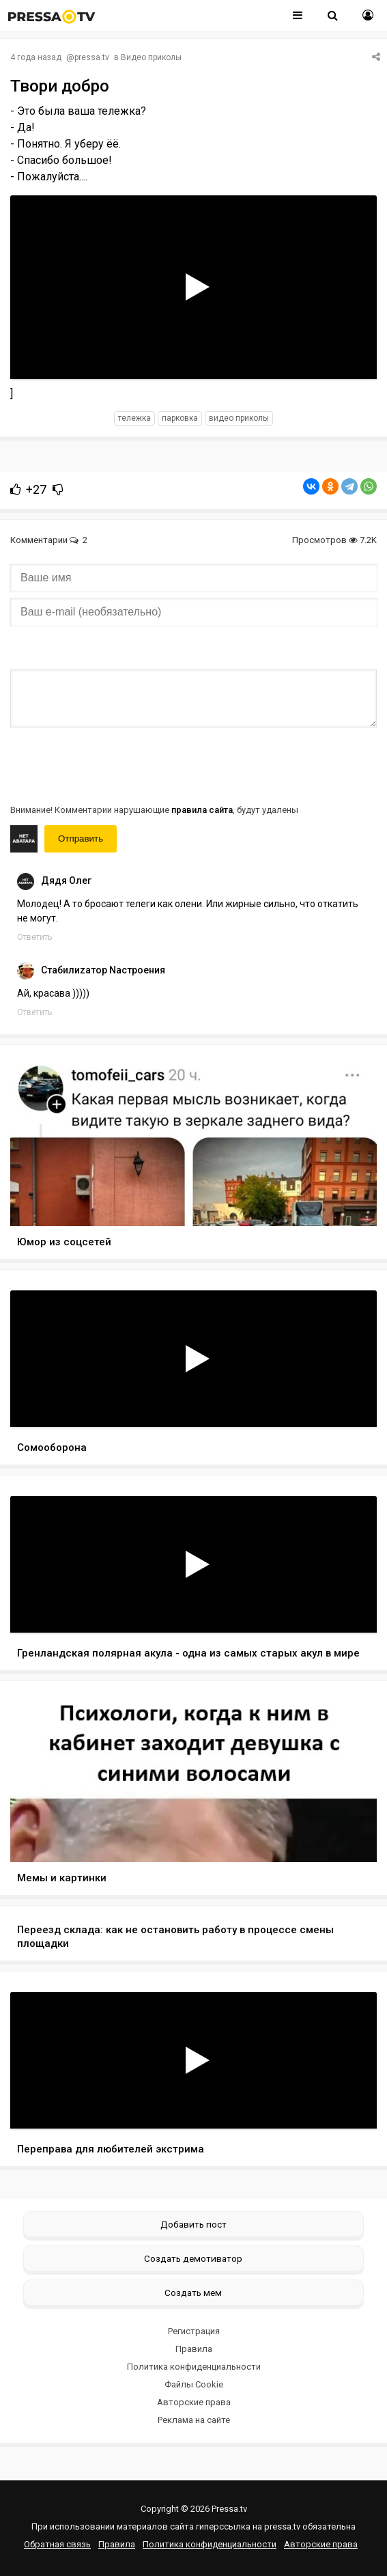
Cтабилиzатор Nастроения (103, 970)
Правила (193, 2349)
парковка (180, 418)
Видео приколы (151, 57)
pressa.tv (91, 57)
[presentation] (114, 764)
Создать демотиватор (193, 2258)
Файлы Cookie (193, 2384)
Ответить (34, 937)
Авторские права (194, 2402)
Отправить (80, 838)
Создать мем (193, 2292)
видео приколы (239, 418)
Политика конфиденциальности (194, 2367)
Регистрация (194, 2331)
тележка (134, 418)
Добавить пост (193, 2224)
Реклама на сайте (194, 2420)
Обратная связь (57, 2544)
